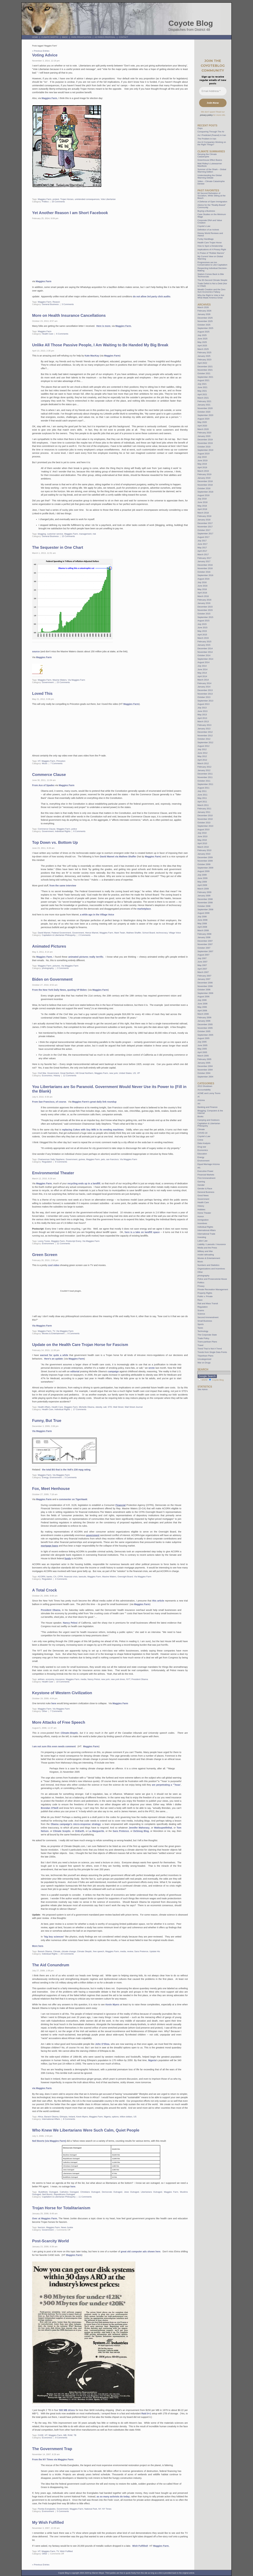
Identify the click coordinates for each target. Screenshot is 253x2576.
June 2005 (202, 1045)
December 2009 (205, 857)
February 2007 (204, 976)
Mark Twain (119, 932)
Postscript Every (73, 1241)
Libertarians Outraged (151, 2192)
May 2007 (202, 965)
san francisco (112, 1159)
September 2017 (205, 533)
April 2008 (202, 927)
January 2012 (203, 770)
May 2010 (202, 840)
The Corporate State (207, 1335)
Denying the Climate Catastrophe (207, 155)
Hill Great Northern (84, 1073)
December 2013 (205, 690)
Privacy (200, 1286)
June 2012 (202, 753)
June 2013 (202, 711)
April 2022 (202, 363)
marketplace (144, 908)
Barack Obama (45, 1951)
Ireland (72, 2116)
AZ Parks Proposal (105, 37)
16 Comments (58, 201)
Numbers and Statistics (208, 1265)
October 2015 (203, 613)
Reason (56, 302)
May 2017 (202, 547)
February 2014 (204, 683)
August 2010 (203, 829)
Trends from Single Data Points (212, 1352)
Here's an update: (53, 1358)
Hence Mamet (91, 932)
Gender (201, 1185)
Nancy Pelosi (70, 1622)
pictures (56, 966)
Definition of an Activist (208, 229)
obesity (99, 1407)
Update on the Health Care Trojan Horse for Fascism (80, 1344)
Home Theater (204, 1213)
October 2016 (203, 572)
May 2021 (202, 391)
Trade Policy (203, 1338)
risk (94, 534)
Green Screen (44, 1254)
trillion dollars (126, 2116)
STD (110, 1407)
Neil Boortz (47, 2194)
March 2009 (203, 888)
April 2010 (202, 843)
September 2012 (205, 742)
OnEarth (79, 1831)
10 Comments (62, 1681)
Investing (201, 1237)
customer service (55, 534)
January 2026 (203, 314)
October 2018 (203, 488)
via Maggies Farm (42, 2088)
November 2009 (205, 861)
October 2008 (203, 906)
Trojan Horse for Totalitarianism (61, 2208)
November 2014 (205, 652)
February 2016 (204, 600)
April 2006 (202, 1010)
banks (49, 1576)
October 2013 (203, 697)
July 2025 (202, 335)
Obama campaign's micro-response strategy (76, 1824)
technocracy (161, 932)
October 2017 (203, 530)
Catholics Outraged (69, 2192)
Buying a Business (206, 211)
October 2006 (203, 989)
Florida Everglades (47, 2509)
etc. (199, 1167)
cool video (53, 1265)
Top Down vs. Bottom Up (55, 842)
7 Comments (56, 763)
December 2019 (205, 439)
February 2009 (204, 892)
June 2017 (202, 544)
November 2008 (205, 902)
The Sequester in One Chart (57, 547)
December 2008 (205, 899)
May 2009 (202, 882)
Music (44, 763)
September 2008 (205, 909)
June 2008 (202, 920)
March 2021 (203, 398)
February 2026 (204, 311)
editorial (74, 1371)
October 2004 (203, 1073)
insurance (60, 1679)
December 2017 (205, 523)
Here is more (103, 326)
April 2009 (202, 885)
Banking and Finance (207, 1107)
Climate (56, 1951)
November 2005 (205, 1028)
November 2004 (205, 1070)
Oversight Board (125, 1576)
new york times (118, 1679)
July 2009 (202, 875)
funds (68, 1558)
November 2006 (205, 986)
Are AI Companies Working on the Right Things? (211, 143)
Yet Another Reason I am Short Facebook (70, 213)
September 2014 (205, 659)
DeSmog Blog (141, 1831)
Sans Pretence (121, 1831)
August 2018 (203, 495)
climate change (69, 1951)
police (74, 829)
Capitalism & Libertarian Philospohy (59, 935)
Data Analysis (203, 1143)
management (85, 534)
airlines (41, 1679)
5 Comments (71, 1477)
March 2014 (203, 680)
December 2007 (205, 941)
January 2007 (203, 979)
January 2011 (203, 812)
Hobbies (201, 1209)
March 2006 (203, 1014)
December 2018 (205, 481)
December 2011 (205, 774)
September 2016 (205, 575)
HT (39, 761)
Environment (48, 1243)
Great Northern (67, 1073)
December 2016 (205, 565)
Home (35, 37)
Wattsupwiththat (163, 1827)
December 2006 (205, 982)
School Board (148, 932)
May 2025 (202, 342)
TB (75, 2435)
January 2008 (203, 937)
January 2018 (203, 519)
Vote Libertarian (108, 199)
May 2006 (202, 1007)
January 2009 (203, 895)
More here (37, 1946)
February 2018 (204, 516)
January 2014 (203, 686)
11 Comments (85, 2197)
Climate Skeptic (50, 37)
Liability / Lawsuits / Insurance (211, 1244)
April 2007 (202, 969)
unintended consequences (87, 199)
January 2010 (203, 854)
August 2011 (203, 788)
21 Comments (63, 1243)
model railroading (205, 1254)
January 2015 (203, 645)
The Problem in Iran (206, 139)
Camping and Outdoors (208, 1120)
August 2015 (203, 620)
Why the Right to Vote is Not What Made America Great (210, 296)
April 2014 (202, 676)
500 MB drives (67, 2410)
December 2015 (205, 607)
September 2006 (205, 993)
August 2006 (203, 996)
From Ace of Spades (43, 785)
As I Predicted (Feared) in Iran (211, 135)
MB (65, 2435)
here (54, 1703)
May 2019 (202, 464)
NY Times (106, 2509)
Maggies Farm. (123, 326)
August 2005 (203, 1038)
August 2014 (203, 662)
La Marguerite (96, 1831)
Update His (154, 1951)
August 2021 (203, 380)
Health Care (47, 334)
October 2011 (203, 781)
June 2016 (202, 586)
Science (201, 1314)
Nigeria (152, 2060)
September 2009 (205, 868)
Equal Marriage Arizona (208, 1164)
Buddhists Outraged (48, 2192)
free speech (98, 1951)
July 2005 (202, 1042)
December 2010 (205, 815)
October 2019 (203, 446)
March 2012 (203, 763)
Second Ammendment (207, 1317)
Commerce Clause (49, 774)
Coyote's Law (203, 1136)
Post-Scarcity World (50, 2241)
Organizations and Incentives (211, 1268)
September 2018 (205, 492)
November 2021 (205, 370)
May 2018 (202, 506)
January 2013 (203, 728)
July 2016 (202, 582)
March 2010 (203, 847)
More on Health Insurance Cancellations (69, 315)
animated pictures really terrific (85, 957)
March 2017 (203, 554)
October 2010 (203, 822)
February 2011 (204, 808)
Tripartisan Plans (205, 1355)
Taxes (200, 1328)
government (92, 1535)
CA (54, 1576)
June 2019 (202, 460)
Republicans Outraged (64, 2194)
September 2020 (205, 415)
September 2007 (205, 951)
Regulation (47, 1162)
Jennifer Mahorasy (139, 1827)
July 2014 (202, 666)
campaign (113, 1371)
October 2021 (203, 373)
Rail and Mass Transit (207, 1303)
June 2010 (202, 836)
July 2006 (202, 1000)
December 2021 (205, 366)
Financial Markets (205, 1174)
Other (44, 1711)
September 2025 (205, 328)
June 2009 (202, 878)
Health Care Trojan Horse (209, 242)
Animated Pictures (49, 946)
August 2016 (203, 579)
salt (105, 1407)
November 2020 (205, 408)
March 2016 (203, 596)
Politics (45, 201)
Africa (40, 2116)
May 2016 (202, 589)
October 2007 (203, 948)
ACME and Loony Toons (208, 1093)
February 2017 (204, 558)
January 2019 (203, 478)
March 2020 (203, 429)
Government (48, 682)
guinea (82, 1159)
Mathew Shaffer (133, 932)
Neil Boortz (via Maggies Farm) (49, 2141)
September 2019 (205, 450)
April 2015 (202, 634)
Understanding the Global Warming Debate (209, 176)
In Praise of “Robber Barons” (211, 253)
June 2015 (202, 627)
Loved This (42, 693)
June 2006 (202, 1003)
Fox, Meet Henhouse (51, 1488)
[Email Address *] (213, 91)
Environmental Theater (53, 1173)
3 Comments (68, 304)
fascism (41, 2227)
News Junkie (67, 2227)
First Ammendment (206, 1178)
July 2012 (202, 749)
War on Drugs (204, 1362)
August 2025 (203, 331)
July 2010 (202, 833)
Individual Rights (63, 831)
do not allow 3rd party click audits (151, 296)
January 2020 (203, 436)
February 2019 (204, 474)
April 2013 (202, 718)
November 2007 (205, 944)
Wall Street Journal (134, 1407)
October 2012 (203, 739)
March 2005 (203, 1055)
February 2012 (204, 767)
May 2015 (202, 631)
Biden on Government (52, 979)
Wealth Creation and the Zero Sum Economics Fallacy (211, 290)
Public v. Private (205, 1296)
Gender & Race (204, 1188)
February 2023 (204, 359)
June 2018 (202, 502)
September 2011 (205, 784)
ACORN (41, 1576)
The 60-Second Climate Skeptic (212, 280)
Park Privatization (81, 37)
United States (125, 1073)
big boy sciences (53, 1936)
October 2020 (203, 412)
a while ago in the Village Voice (97, 914)
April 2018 (202, 509)
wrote (151, 1368)
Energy (45, 1477)
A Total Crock (44, 1590)
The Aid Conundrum (50, 1965)
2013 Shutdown (204, 1086)
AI (198, 1096)
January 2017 (203, 561)
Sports (200, 1324)
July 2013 (202, 707)
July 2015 (202, 624)
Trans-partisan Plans (207, 1341)
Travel (200, 1345)
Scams (200, 1310)
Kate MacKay (92, 355)
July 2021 (202, 384)
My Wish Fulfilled (48, 2522)
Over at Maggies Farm (44, 2218)
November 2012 (205, 735)
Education (202, 1154)
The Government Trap (52, 2449)
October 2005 (203, 1031)
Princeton (60, 761)
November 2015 (205, 610)
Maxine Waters (60, 680)
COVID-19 (202, 1133)
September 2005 (205, 1035)
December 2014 (205, 648)
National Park (90, 2509)
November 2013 (205, 694)
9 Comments (61, 1162)
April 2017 (202, 551)
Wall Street (118, 1407)
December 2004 (205, 1066)
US (134, 1073)
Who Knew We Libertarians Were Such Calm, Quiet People (85, 2130)
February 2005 (204, 1059)
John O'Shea (102, 2044)
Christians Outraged (90, 2192)
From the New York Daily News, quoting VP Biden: (59, 990)
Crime (200, 1140)
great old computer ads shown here (140, 2251)
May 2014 (202, 673)
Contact (123, 37)
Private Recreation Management (212, 1289)
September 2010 (205, 826)
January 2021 (203, 405)
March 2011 (203, 805)
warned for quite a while (54, 1355)
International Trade (206, 1234)
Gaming (201, 1181)
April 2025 (202, 345)
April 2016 (202, 592)
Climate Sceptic (62, 1831)
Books (200, 1116)
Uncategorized (204, 1359)
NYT (128, 1679)
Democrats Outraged (112, 2192)
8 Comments (69, 2119)
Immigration (203, 1220)
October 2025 (203, 325)
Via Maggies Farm (76, 680)
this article (158, 1600)
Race (199, 1300)
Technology (202, 1331)
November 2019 (205, 443)
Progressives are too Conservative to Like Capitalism (212, 263)
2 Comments (84, 935)
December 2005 (205, 1024)
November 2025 (205, 321)
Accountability (204, 1090)
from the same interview (63, 885)
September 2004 (205, 1076)
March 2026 (203, 307)
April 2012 (202, 760)
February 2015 (204, 641)
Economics (47, 1075)
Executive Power (205, 1171)
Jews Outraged (131, 2192)
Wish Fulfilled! (140, 2546)
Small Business (204, 1321)
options (115, 2116)
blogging (42, 534)
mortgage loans (49, 1545)
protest (56, 199)
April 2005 (202, 1052)
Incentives (202, 1223)
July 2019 (202, 457)
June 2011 (202, 794)
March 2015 (203, 638)
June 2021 (202, 387)
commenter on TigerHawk (73, 1499)
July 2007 (202, 958)
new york (113, 1073)
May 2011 (202, 798)
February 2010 (204, 850)
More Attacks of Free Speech (58, 1722)
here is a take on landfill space (142, 1232)
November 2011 (205, 777)
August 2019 (203, 453)
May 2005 (202, 1049)
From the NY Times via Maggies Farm (52, 2459)
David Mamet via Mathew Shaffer (118, 856)
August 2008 (203, 913)
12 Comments (69, 1075)
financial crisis (70, 1576)
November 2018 (205, 485)
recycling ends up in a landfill (83, 1183)
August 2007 (203, 955)
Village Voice (175, 932)
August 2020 (203, 419)
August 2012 (203, 746)
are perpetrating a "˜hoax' (166, 1784)
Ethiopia (63, 2116)
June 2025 (202, 338)
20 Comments (67, 1954)
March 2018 (203, 513)
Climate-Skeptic (69, 1733)
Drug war (201, 1147)
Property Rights (204, 1293)
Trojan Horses (66, 199)
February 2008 (204, 934)
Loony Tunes (44, 1241)
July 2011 (202, 791)
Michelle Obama (86, 1407)
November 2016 (205, 568)
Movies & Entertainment (53, 1333)
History (57, 1075)
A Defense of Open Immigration (212, 201)
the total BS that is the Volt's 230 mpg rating (66, 1469)
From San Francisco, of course (49, 1101)
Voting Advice (44, 55)
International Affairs (51, 2119)
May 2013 (202, 714)
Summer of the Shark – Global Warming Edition (211, 170)
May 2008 (202, 923)
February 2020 (204, 432)
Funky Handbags (205, 239)
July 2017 (202, 540)
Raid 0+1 (146, 2413)
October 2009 (203, 864)
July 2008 (202, 916)
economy (50, 1679)
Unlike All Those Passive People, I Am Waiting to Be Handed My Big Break (100, 345)
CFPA (60, 1576)
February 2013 (204, 725)
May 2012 (202, 756)
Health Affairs (44, 1407)
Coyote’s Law (203, 226)
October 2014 (203, 655)
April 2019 (202, 467)
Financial (121, 1505)
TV (54, 1331)
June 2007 (202, 961)
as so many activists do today (113, 2496)
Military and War (205, 1251)
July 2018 (202, 498)
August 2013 (203, 704)
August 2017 (203, 537)
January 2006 (203, 1021)
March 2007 (203, 972)
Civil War (42, 1073)
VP (138, 1073)
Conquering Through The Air (210, 131)
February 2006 (204, 1017)
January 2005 (203, 1063)
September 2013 (205, 700)
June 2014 (202, 669)
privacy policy (206, 115)
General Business (50, 304)
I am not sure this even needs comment (54, 1746)
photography (48, 968)
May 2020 (202, 422)
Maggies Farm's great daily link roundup (94, 1101)
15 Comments (68, 536)
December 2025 (205, 318)
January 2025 (203, 356)
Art (198, 1103)
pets (103, 1159)
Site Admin (202, 1389)
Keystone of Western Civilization (62, 1693)
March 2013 (203, 721)
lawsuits (82, 1576)
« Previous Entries (40, 51)
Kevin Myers (112, 2004)
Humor (200, 1216)
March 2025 (203, 349)
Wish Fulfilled (66, 2551)
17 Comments (79, 1409)
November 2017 (205, 526)
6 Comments (62, 334)
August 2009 (203, 871)
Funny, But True (46, 1420)
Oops (200, 128)
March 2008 (203, 930)
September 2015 (205, 617)
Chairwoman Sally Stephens (51, 1159)
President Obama (50, 1610)
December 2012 (205, 732)
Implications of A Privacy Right (211, 249)
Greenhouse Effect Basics (209, 160)
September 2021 (205, 377)
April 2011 (202, 801)
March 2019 (203, 471)
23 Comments (63, 682)
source (36, 651)
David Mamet (44, 932)
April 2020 (202, 425)
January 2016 (203, 603)
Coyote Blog (190, 23)
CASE (41, 2435)
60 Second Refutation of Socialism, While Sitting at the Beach (211, 195)
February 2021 (204, 401)
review (130, 1951)
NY (99, 2509)
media (83, 1679)
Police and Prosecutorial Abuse (212, 1279)
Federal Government (61, 932)
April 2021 (202, 394)
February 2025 (204, 352)
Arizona (201, 1100)
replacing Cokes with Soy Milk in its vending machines (92, 1129)
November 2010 (205, 819)
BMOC (65, 37)
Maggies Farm (49, 98)
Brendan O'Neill (50, 1808)
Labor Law (202, 1241)
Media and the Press (207, 1247)
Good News (203, 1195)
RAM (70, 2435)
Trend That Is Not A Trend (209, 1348)
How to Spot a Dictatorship (210, 246)
